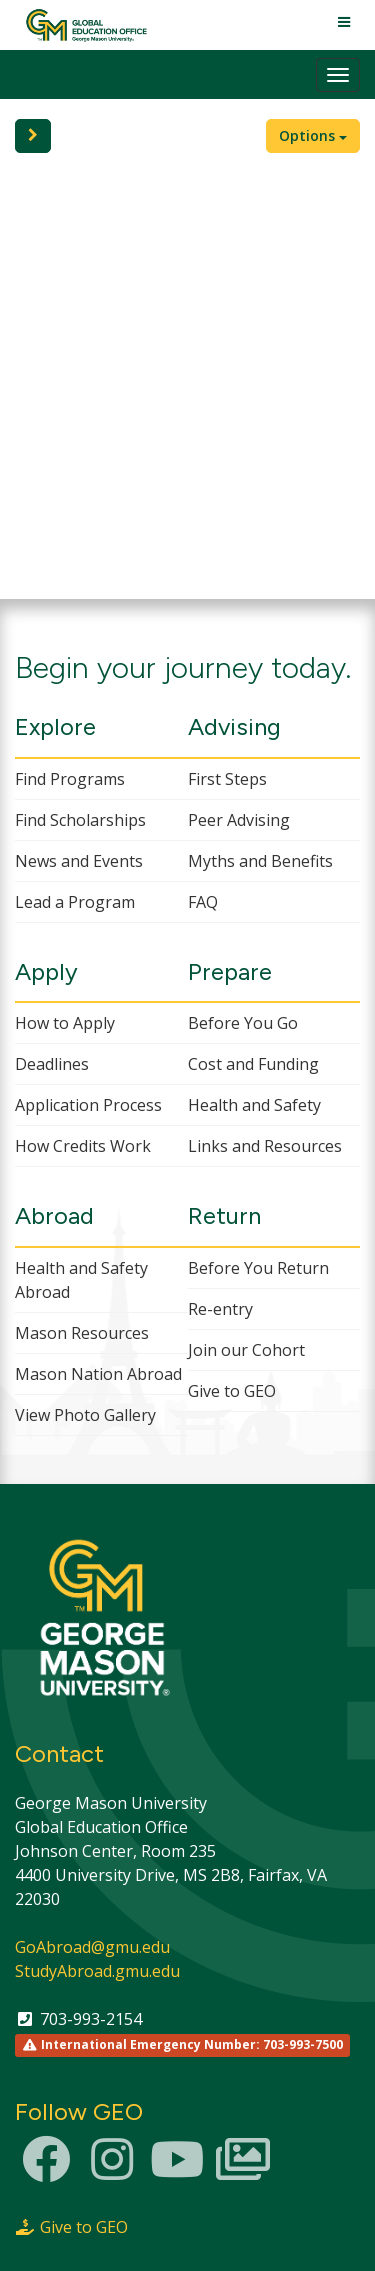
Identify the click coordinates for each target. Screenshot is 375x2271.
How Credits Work (83, 1146)
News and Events (79, 861)
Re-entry (220, 1309)
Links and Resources (265, 1146)
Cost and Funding (253, 1064)
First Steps (227, 779)
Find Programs (70, 779)
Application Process (88, 1105)
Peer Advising (239, 820)
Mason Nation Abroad (98, 1374)
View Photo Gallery (85, 1415)
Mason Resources (82, 1333)
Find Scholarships (80, 820)
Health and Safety (254, 1105)
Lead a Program (75, 902)
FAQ (203, 902)
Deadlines (52, 1064)
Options (313, 135)
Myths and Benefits (260, 861)
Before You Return (258, 1268)
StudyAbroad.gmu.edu (97, 1971)
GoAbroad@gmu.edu (92, 1947)
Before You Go (243, 1023)
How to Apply (65, 1023)
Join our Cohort (246, 1350)
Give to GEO (232, 1391)
